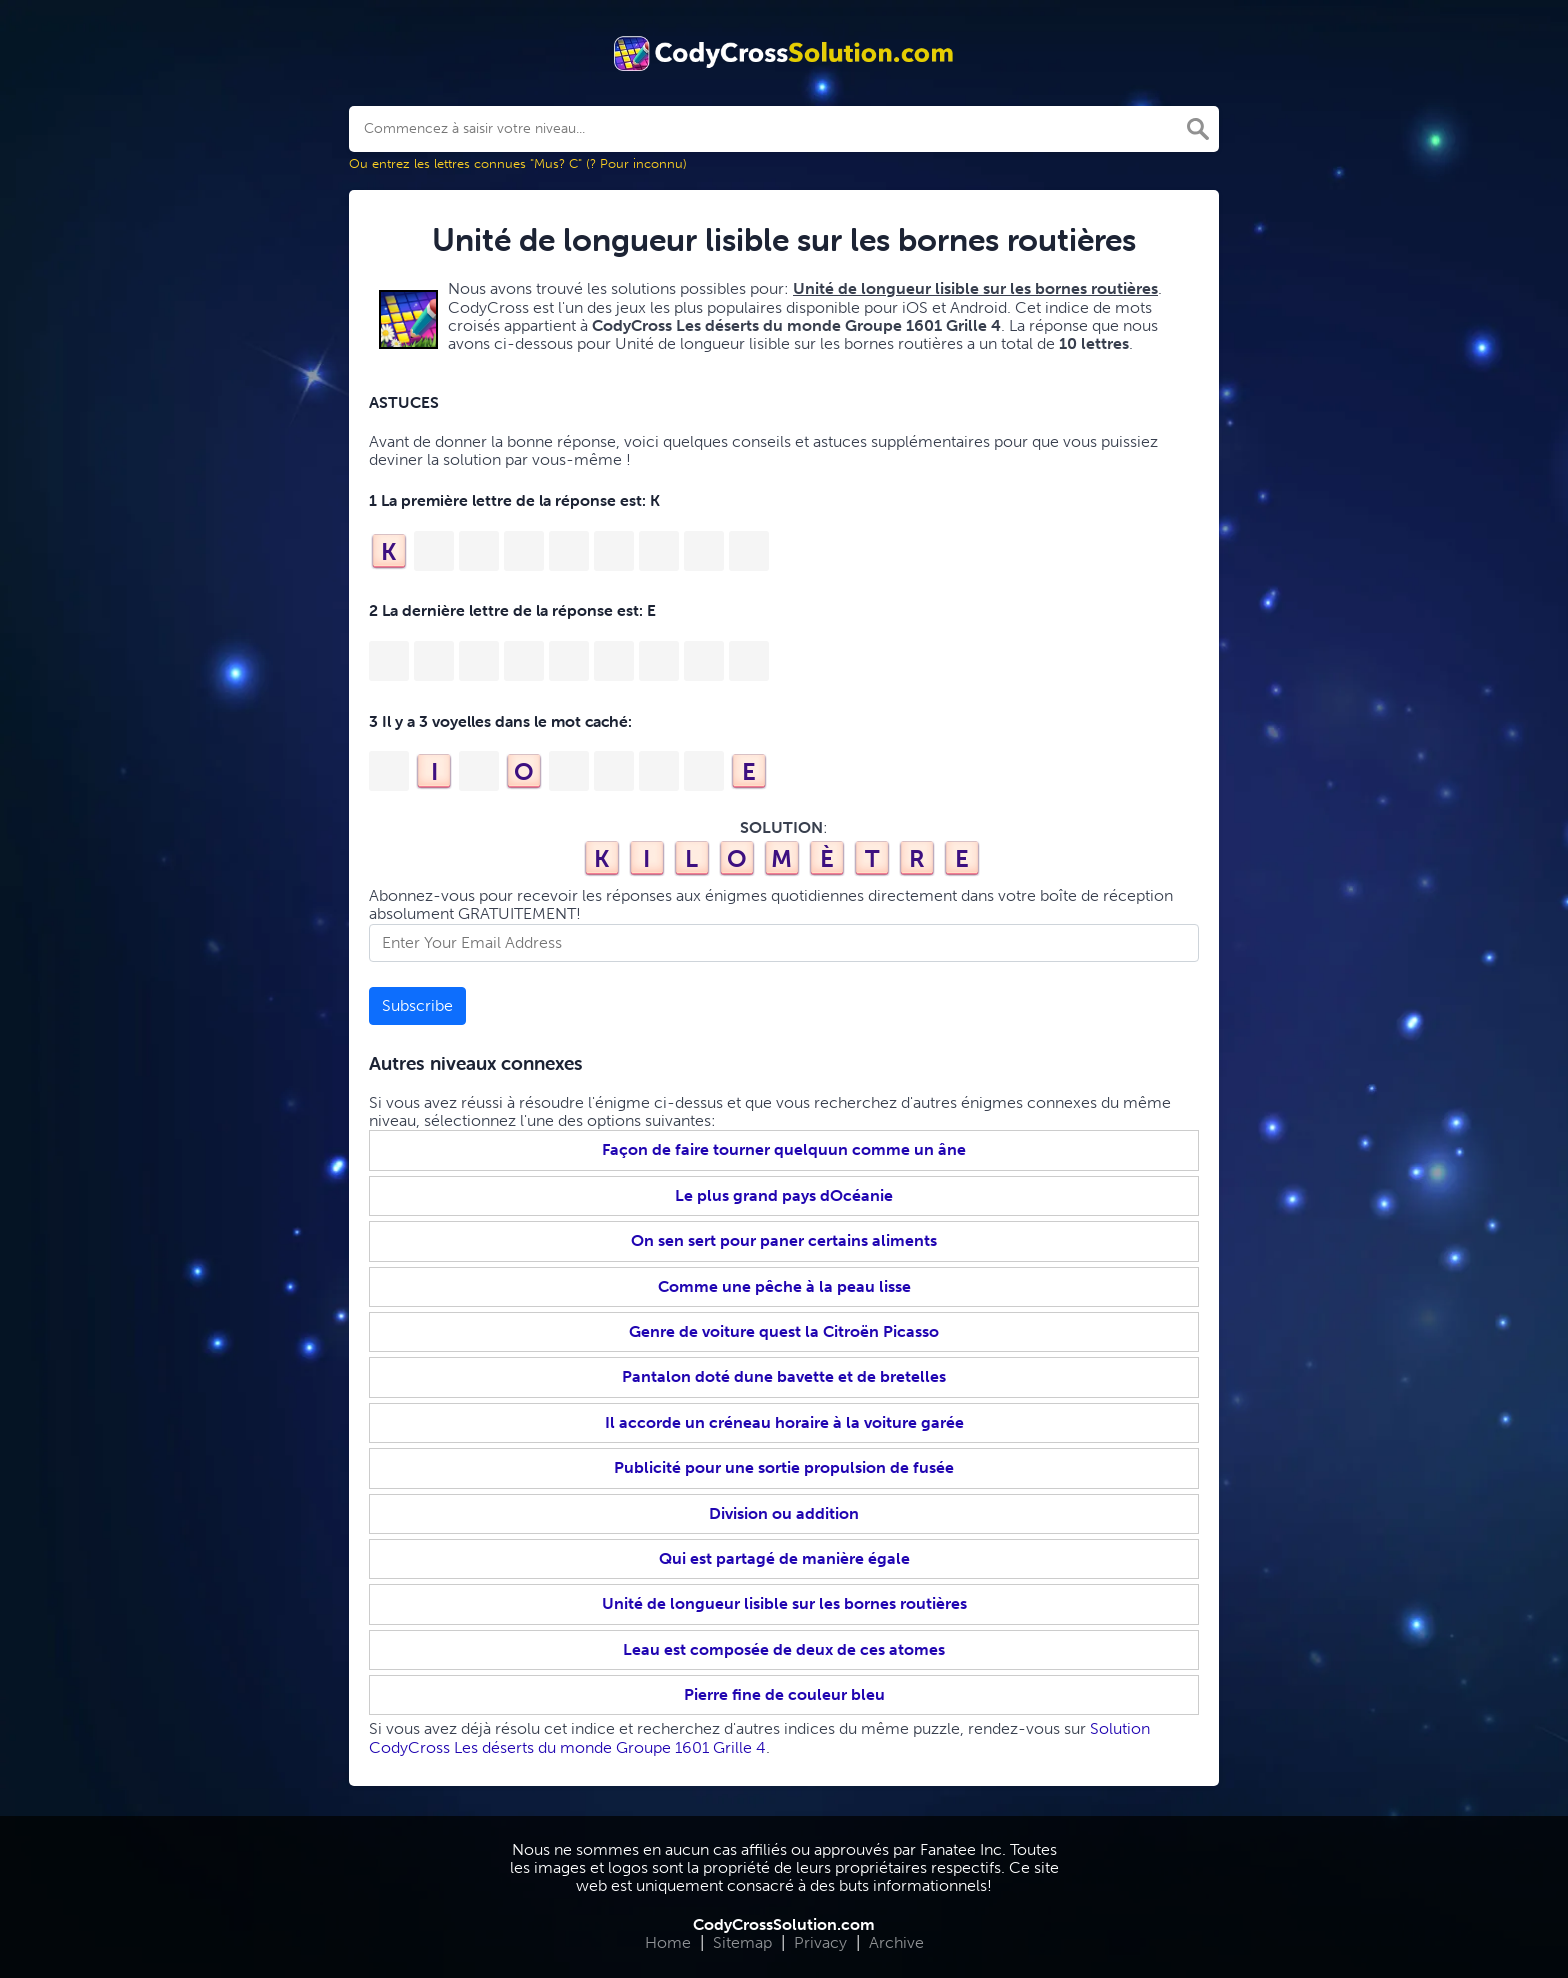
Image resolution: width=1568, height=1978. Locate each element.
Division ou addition (784, 1513)
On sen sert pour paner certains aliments (784, 1240)
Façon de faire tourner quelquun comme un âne (784, 1149)
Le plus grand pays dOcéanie (784, 1195)
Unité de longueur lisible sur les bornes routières (784, 1603)
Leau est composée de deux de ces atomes (784, 1649)
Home (668, 1942)
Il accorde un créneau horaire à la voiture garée (784, 1422)
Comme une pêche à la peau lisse (784, 1286)
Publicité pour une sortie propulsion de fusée (784, 1467)
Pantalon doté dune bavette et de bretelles (784, 1376)
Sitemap (742, 1942)
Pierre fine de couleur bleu (784, 1694)
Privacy (820, 1942)
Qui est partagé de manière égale (784, 1558)
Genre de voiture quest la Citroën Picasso (784, 1331)
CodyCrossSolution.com (784, 1924)
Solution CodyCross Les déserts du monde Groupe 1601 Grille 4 (759, 1737)
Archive (896, 1942)
